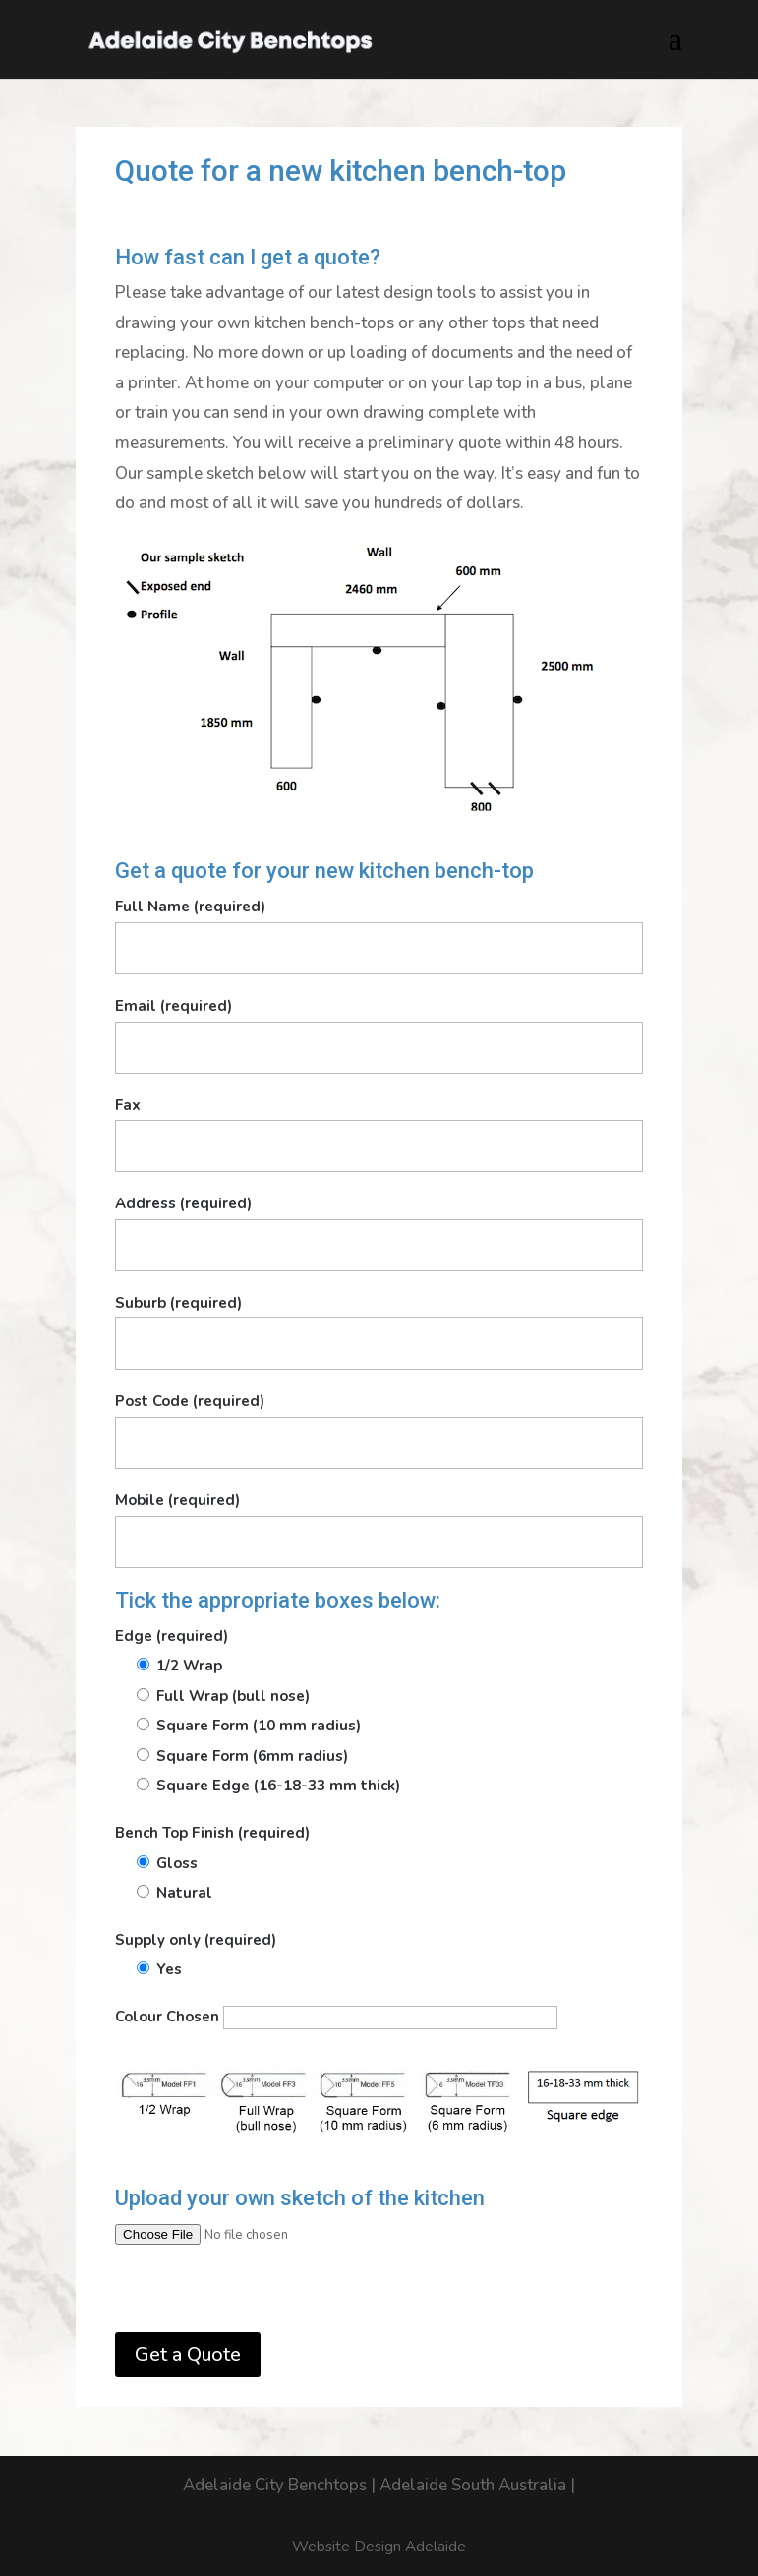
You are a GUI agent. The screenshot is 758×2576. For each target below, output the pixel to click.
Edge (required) (171, 1636)
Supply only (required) (195, 1940)
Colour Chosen (336, 2016)
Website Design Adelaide (379, 2546)
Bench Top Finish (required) (212, 1833)
